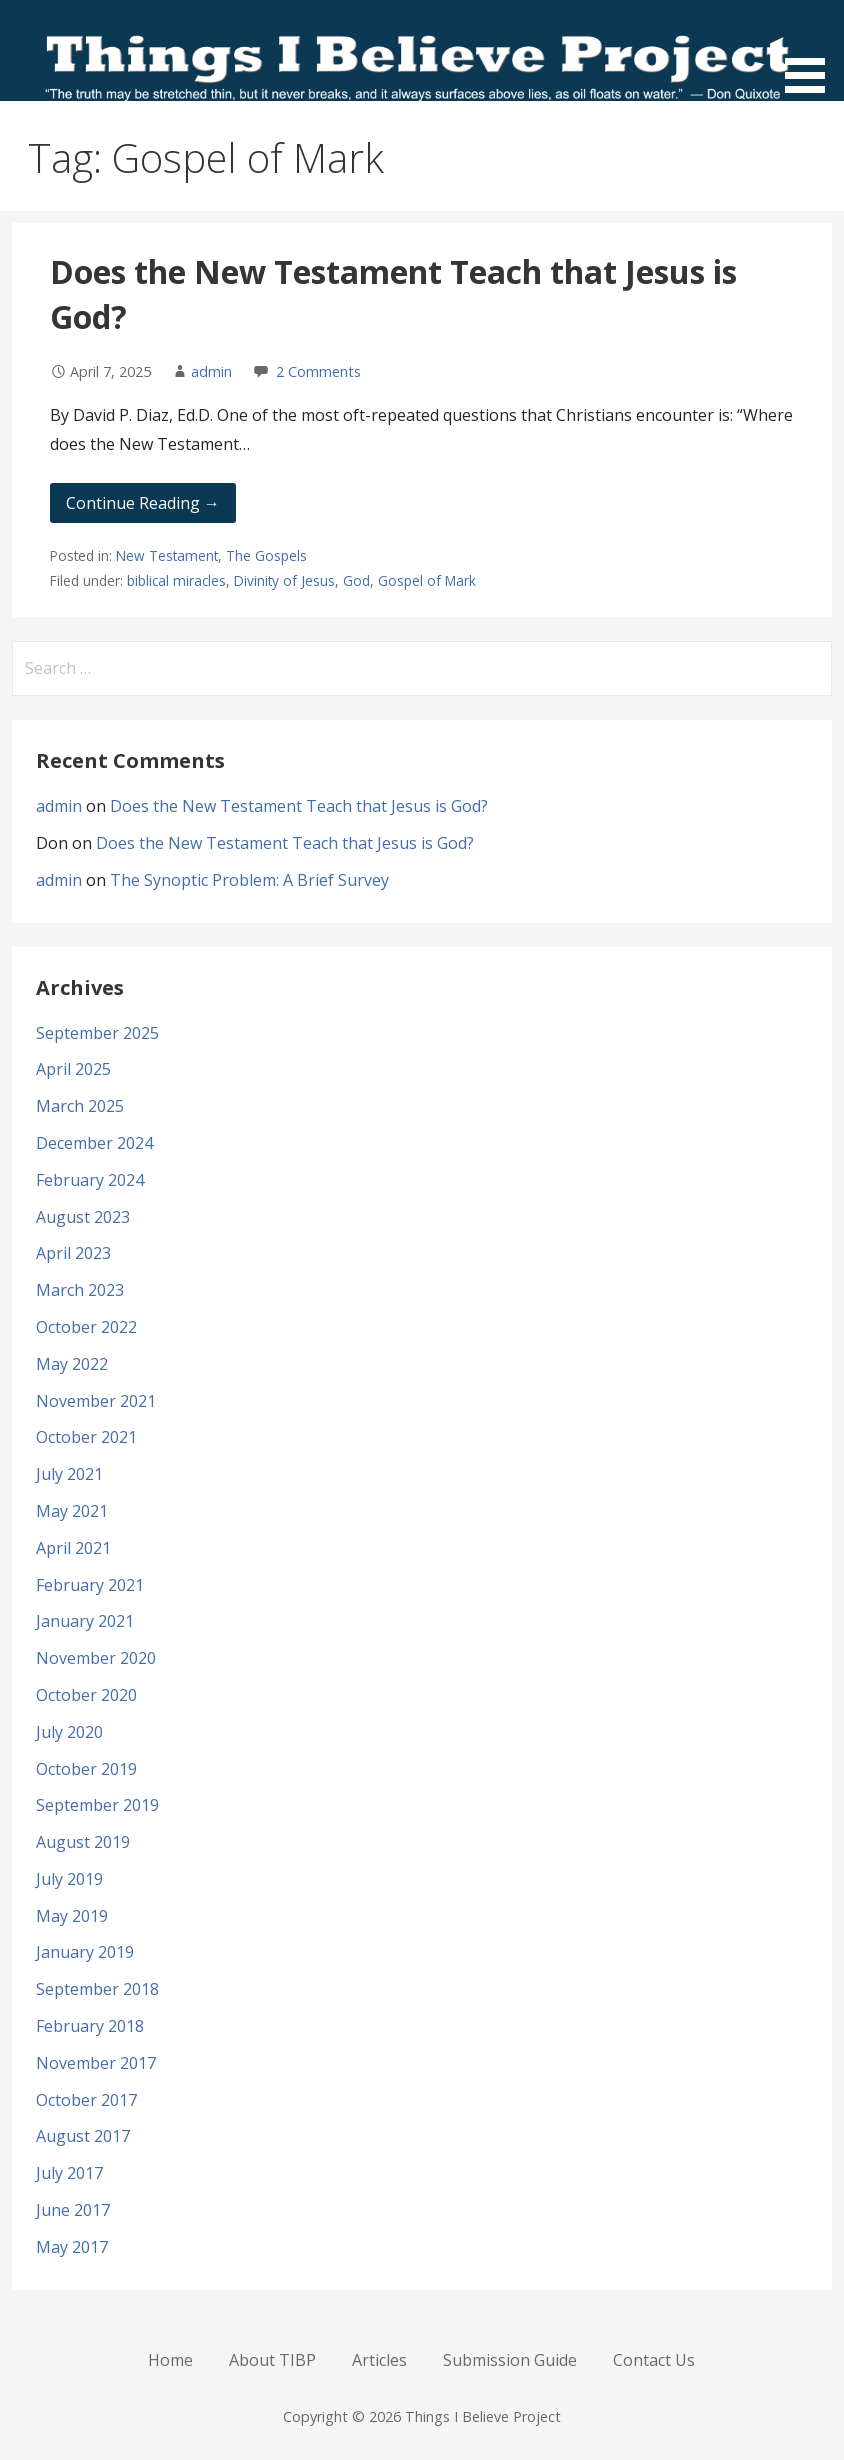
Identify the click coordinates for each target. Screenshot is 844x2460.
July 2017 (69, 2173)
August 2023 (83, 1217)
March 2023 (80, 1290)
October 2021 (86, 1437)
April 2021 (73, 1548)
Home (170, 2360)
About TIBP (272, 2360)
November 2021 (96, 1401)
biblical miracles (176, 580)
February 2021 (90, 1585)
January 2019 (85, 1952)
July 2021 (69, 1474)
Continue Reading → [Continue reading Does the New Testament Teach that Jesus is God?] (143, 503)
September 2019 (97, 1805)
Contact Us (654, 2360)
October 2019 (86, 1769)
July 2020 (69, 1732)
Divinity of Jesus (284, 580)
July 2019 (69, 1879)
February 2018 (90, 2026)
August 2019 (83, 1842)
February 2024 (90, 1180)
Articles (379, 2360)
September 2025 (97, 1033)
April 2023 (73, 1253)
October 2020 (86, 1695)
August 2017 (83, 2136)
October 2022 (86, 1327)
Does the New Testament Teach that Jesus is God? (299, 806)
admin (211, 371)
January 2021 (85, 1621)
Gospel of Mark (427, 580)
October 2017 (86, 2100)
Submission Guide (510, 2360)
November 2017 (96, 2063)
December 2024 (94, 1143)
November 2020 (96, 1658)
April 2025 (73, 1069)
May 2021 (72, 1511)
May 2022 (72, 1364)
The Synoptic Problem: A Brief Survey (249, 880)
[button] (812, 50)
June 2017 (73, 2210)
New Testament (167, 555)
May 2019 (72, 1916)
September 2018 (97, 1989)
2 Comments (318, 371)
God (356, 580)
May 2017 (72, 2247)
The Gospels (266, 555)
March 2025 (80, 1106)
